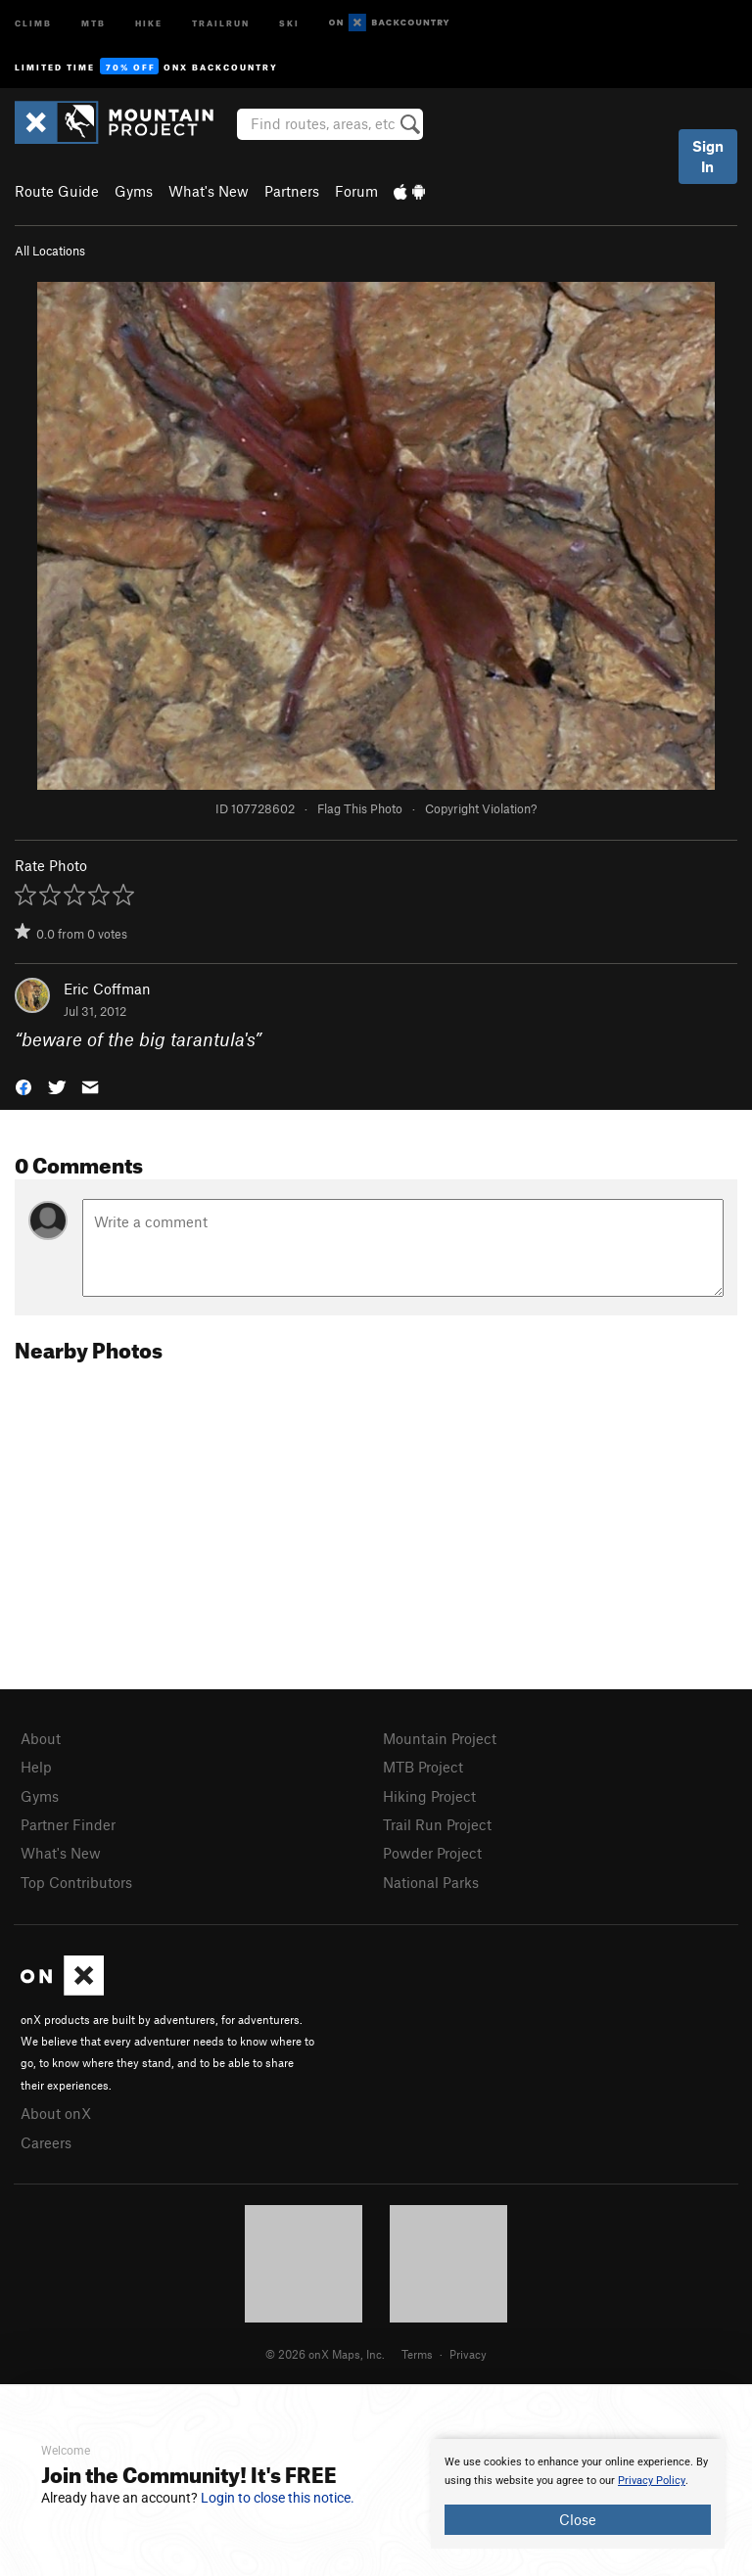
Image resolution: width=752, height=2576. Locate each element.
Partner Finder (68, 1824)
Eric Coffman (107, 988)
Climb (33, 22)
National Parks (431, 1882)
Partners (291, 191)
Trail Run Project (437, 1824)
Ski (289, 22)
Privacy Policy (651, 2480)
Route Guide (57, 191)
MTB (93, 22)
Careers (46, 2142)
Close (577, 2519)
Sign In (708, 156)
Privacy (468, 2354)
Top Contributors (76, 1882)
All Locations (50, 250)
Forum (356, 191)
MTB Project (423, 1766)
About (41, 1738)
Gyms (134, 191)
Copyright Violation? (481, 808)
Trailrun (221, 22)
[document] (578, 2494)
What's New (208, 191)
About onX (56, 2113)
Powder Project (432, 1853)
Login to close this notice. (277, 2498)
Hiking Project (429, 1796)
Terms (417, 2354)
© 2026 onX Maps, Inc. (325, 2354)
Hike (149, 22)
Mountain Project (439, 1738)
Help (36, 1766)
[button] (23, 1085)
